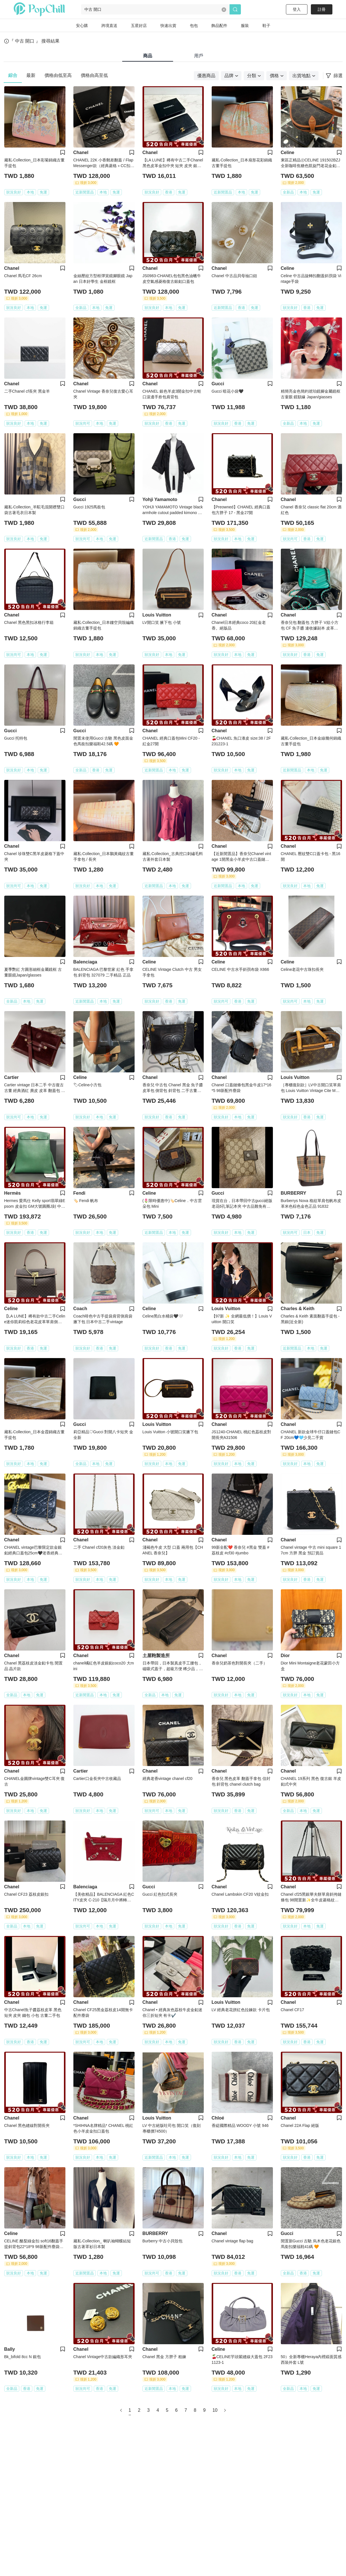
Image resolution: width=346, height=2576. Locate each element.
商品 (147, 55)
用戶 (198, 55)
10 (215, 2410)
